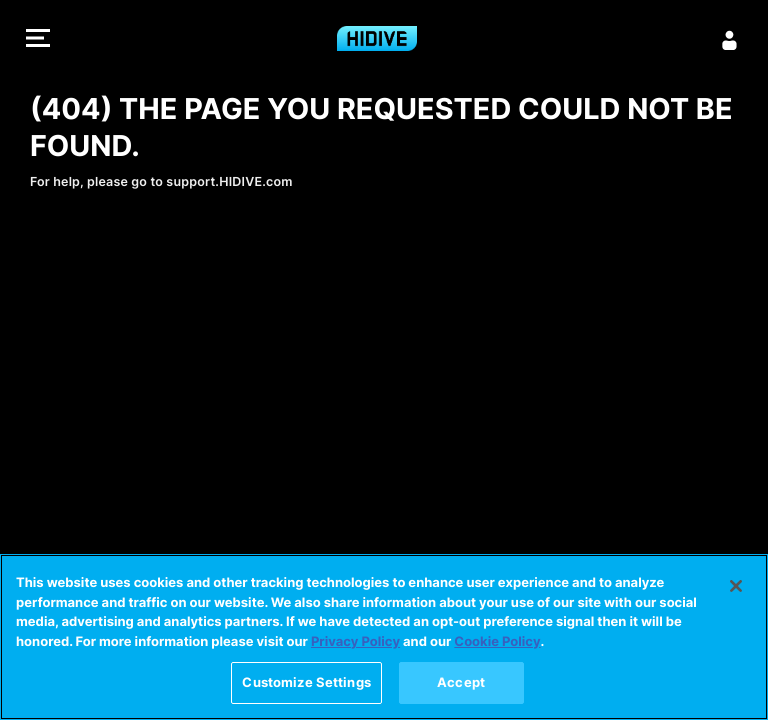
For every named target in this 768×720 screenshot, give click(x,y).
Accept (461, 685)
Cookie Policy (497, 644)
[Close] (736, 589)
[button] (38, 40)
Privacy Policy (355, 644)
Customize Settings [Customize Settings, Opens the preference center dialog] (306, 685)
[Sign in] (730, 40)
